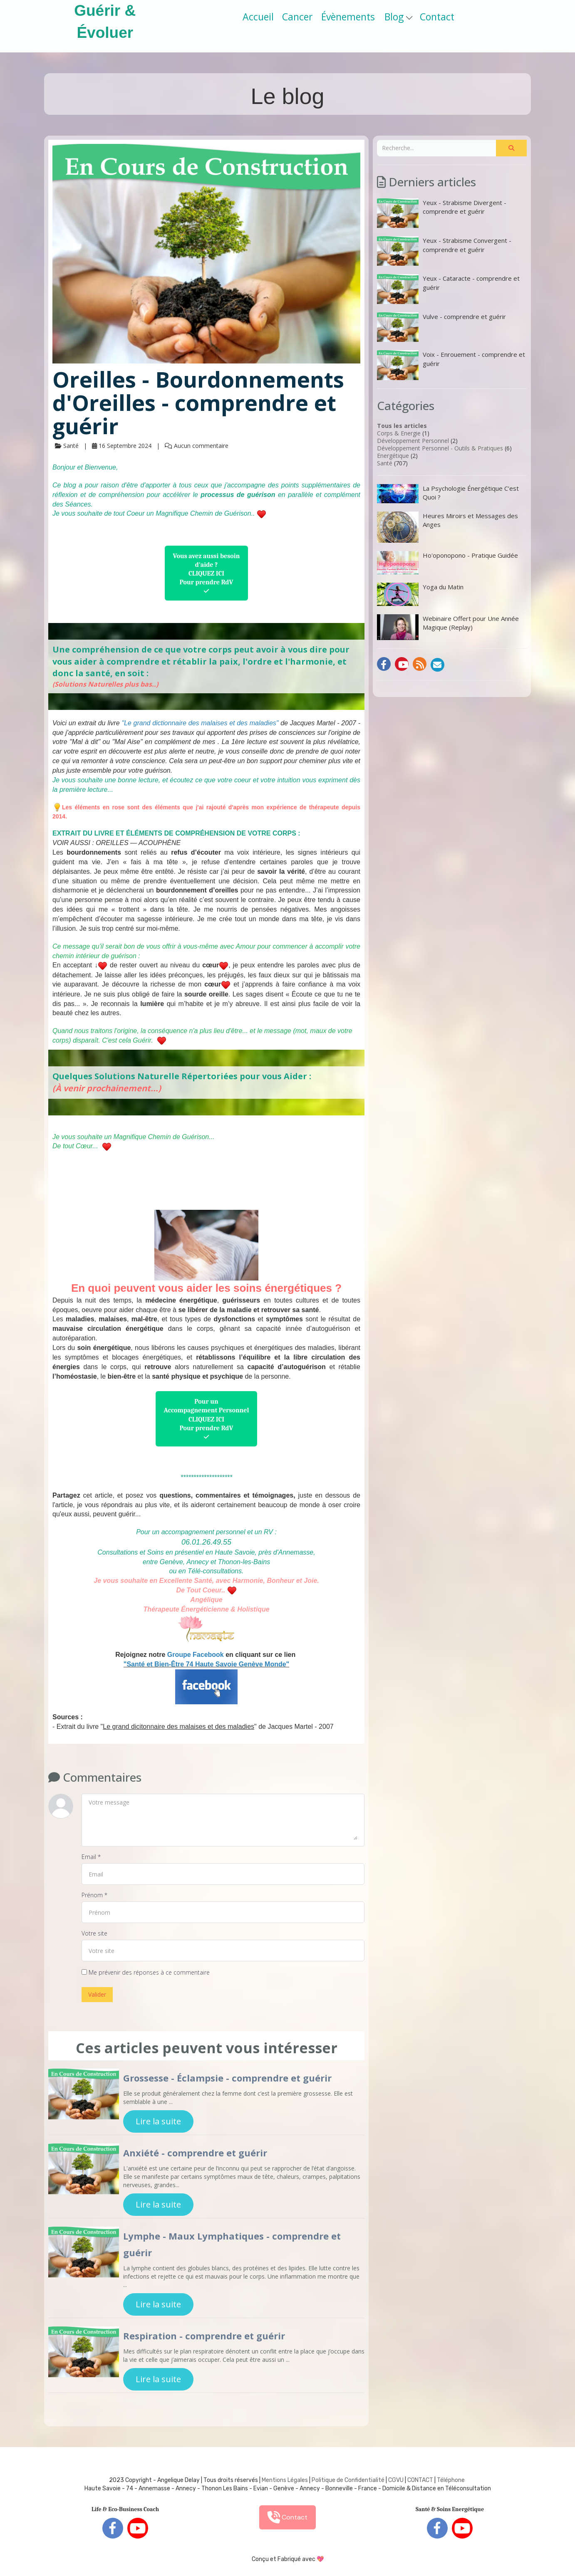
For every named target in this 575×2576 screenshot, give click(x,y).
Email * (91, 1857)
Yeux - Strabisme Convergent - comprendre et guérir (444, 251)
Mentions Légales (285, 2480)
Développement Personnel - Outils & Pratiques (440, 448)
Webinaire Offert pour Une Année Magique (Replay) (448, 627)
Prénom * (94, 1895)
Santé (384, 463)
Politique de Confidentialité (348, 2480)
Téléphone (451, 2480)
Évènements (348, 16)
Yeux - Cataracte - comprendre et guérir (448, 289)
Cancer (297, 16)
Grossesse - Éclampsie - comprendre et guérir (227, 2078)
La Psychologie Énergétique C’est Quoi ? (448, 493)
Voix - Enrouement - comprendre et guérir (451, 365)
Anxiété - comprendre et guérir (195, 2152)
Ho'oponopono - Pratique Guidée (447, 562)
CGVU (396, 2480)
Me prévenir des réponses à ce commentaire (146, 1972)
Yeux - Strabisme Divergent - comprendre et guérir (441, 213)
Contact (437, 16)
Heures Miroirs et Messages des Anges (447, 527)
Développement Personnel (413, 441)
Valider (97, 1994)
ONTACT (422, 2480)
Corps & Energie (399, 433)
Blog (398, 16)
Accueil (258, 16)
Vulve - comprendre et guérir (441, 327)
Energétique (393, 456)
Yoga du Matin (420, 594)
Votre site (94, 1933)
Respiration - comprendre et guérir (204, 2335)
